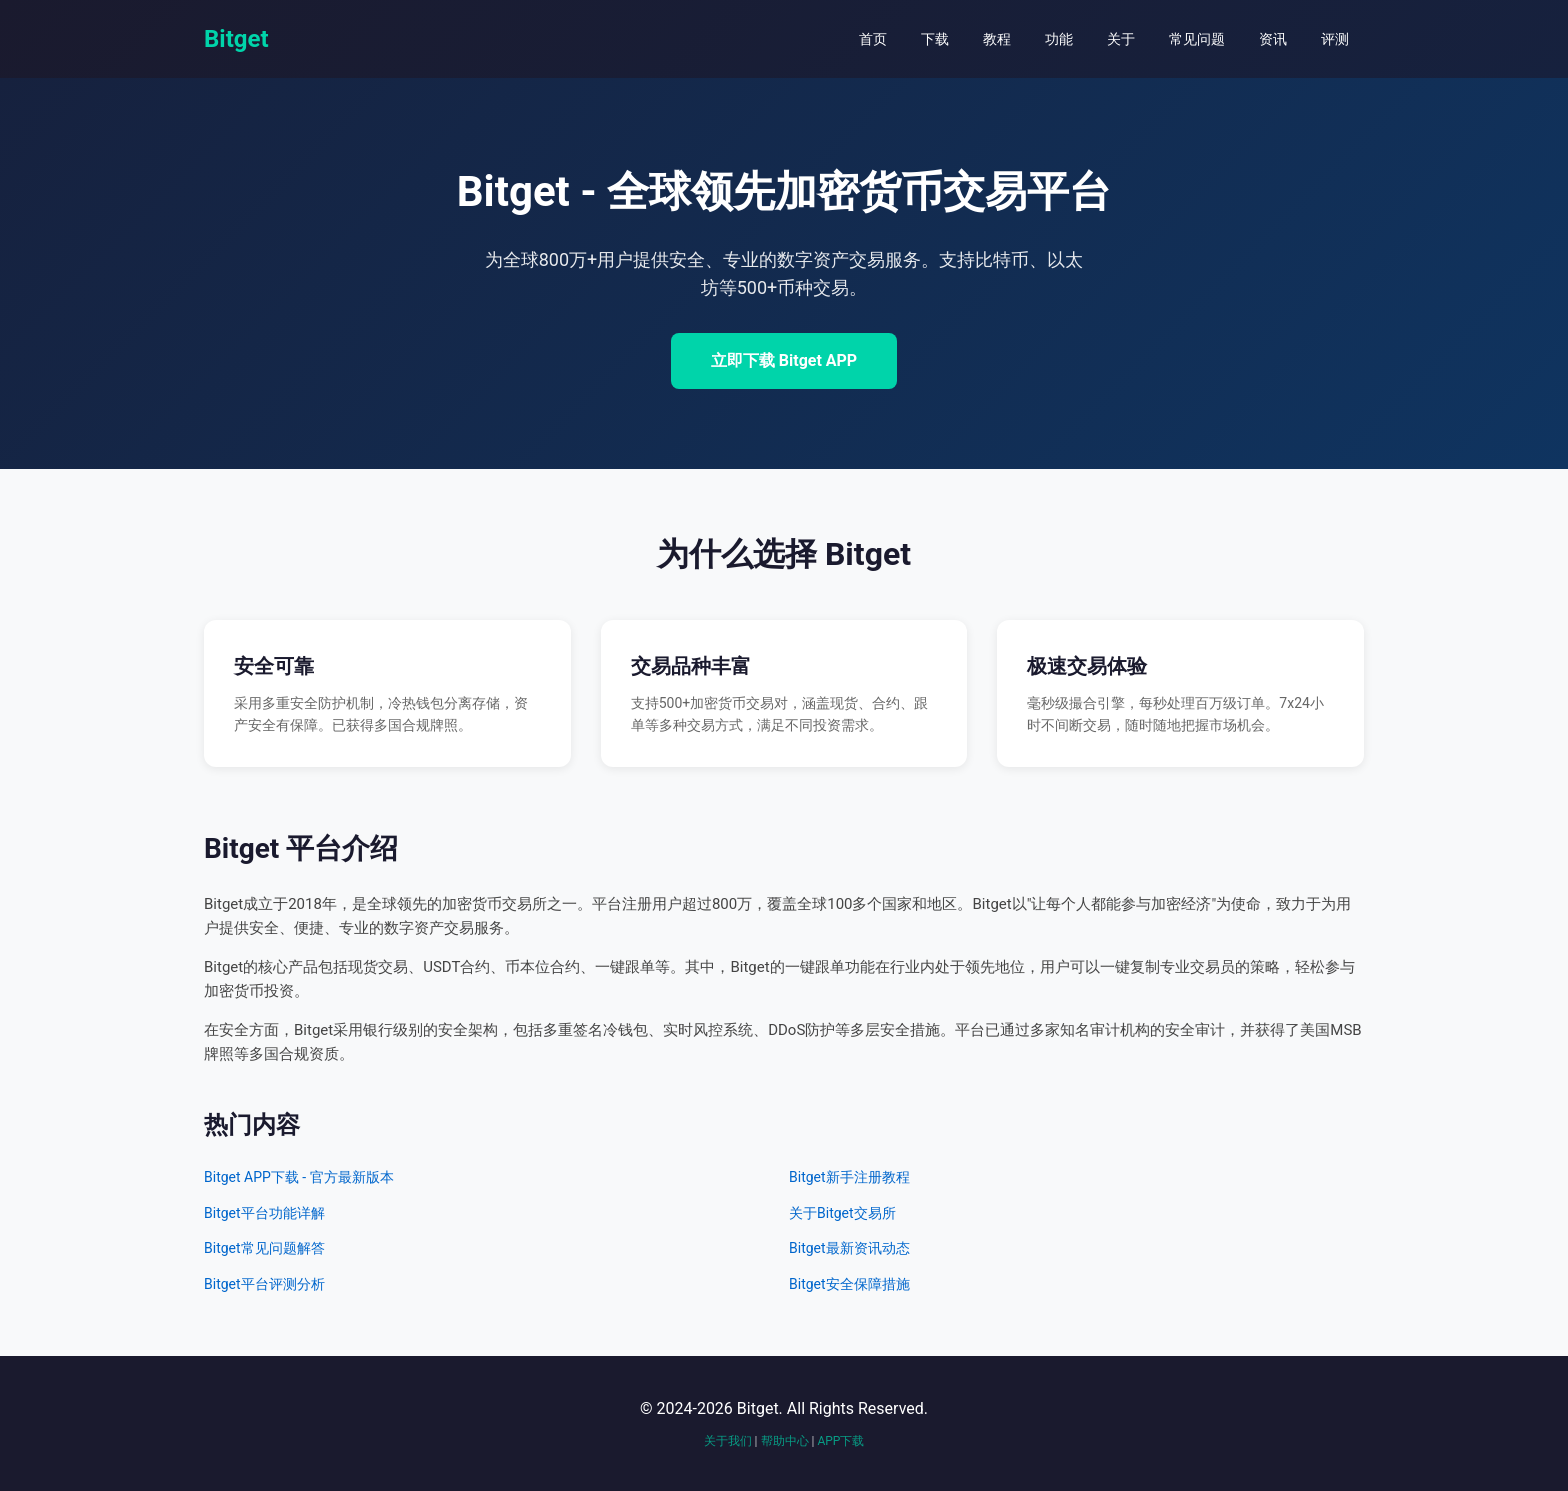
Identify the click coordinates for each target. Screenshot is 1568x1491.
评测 (1335, 39)
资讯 (1273, 39)
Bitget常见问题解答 (264, 1248)
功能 (1059, 39)
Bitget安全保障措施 (849, 1284)
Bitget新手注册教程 (849, 1177)
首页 (873, 39)
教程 (997, 39)
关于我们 (728, 1441)
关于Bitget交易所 (842, 1213)
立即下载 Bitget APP (784, 360)
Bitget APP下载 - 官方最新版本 (299, 1177)
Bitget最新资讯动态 (849, 1248)
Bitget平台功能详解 (264, 1213)
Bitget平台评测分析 (264, 1284)
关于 (1121, 39)
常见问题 (1197, 39)
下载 (935, 39)
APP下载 (840, 1441)
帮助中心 (785, 1441)
